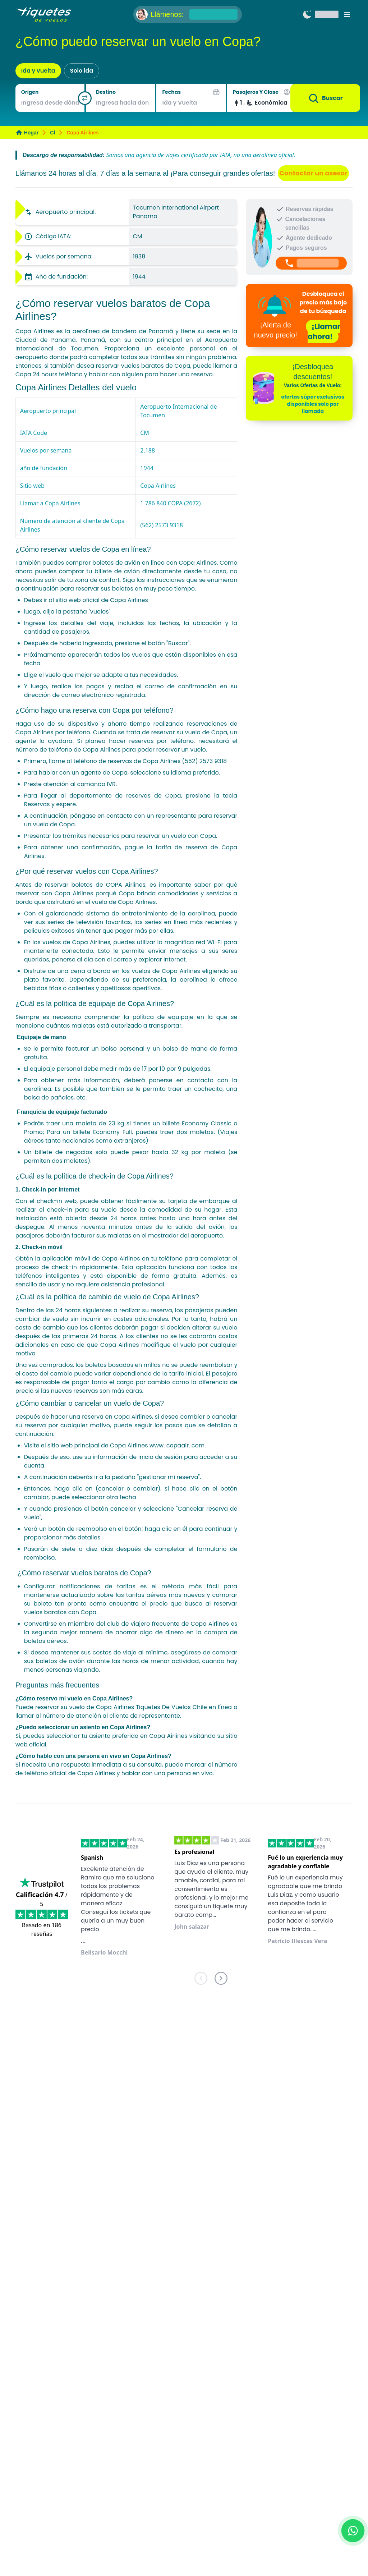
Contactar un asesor (313, 173)
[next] (221, 1979)
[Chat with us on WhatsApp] (353, 2530)
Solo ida (81, 70)
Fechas (171, 92)
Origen (30, 92)
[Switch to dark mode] (307, 14)
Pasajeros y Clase (256, 92)
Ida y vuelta (38, 70)
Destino (106, 92)
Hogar (26, 132)
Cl (52, 133)
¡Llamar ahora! (324, 331)
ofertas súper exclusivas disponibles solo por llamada (312, 404)
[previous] (201, 1979)
